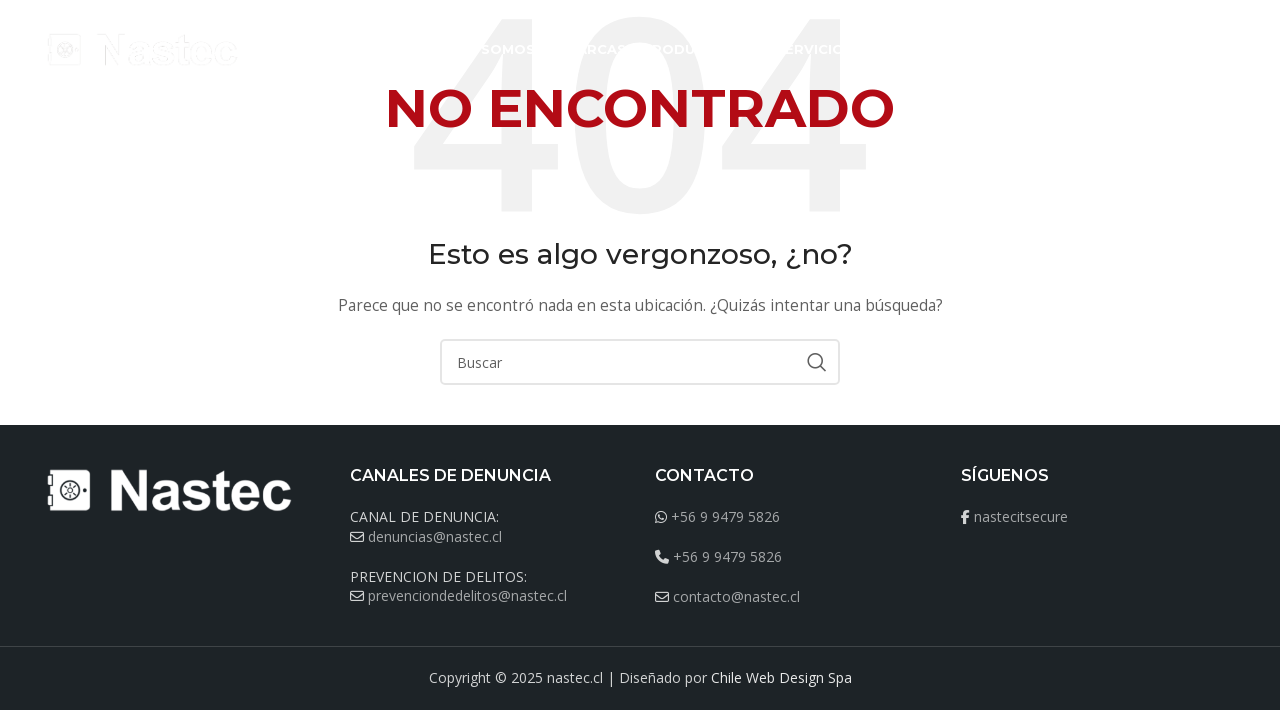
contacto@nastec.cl (736, 596)
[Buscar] (1226, 50)
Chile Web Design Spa (781, 677)
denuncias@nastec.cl (435, 536)
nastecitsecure (1021, 516)
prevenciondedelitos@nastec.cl (467, 595)
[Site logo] (144, 48)
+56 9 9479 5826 (725, 516)
